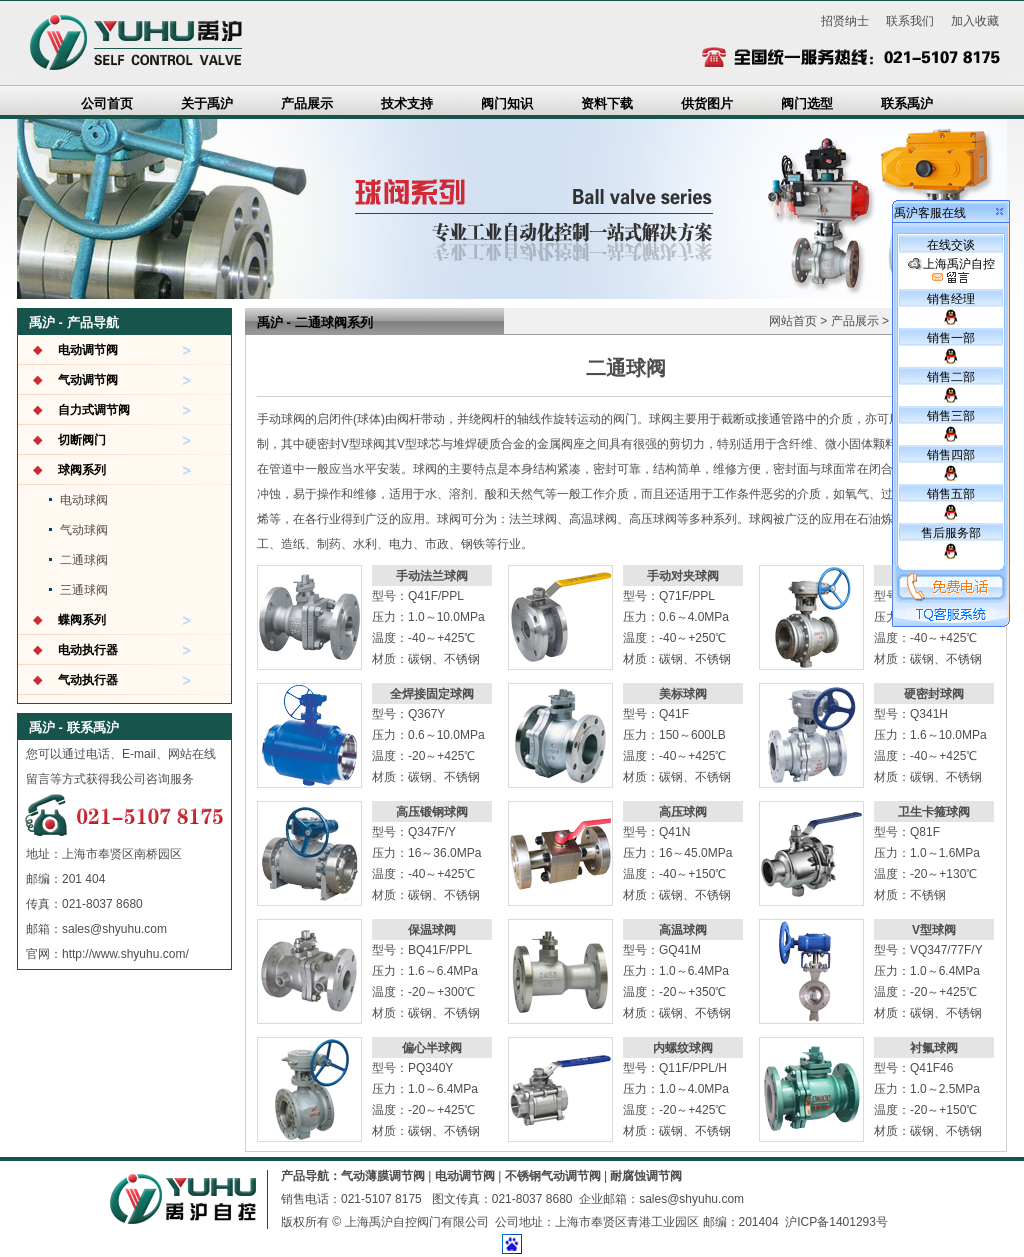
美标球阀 (683, 694)
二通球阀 (84, 560)
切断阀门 (82, 440)
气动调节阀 (88, 380)
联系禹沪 (907, 103)
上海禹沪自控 (951, 271)
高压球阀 (683, 812)
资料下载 (607, 103)
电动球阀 (84, 500)
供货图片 (707, 103)
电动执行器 (88, 650)
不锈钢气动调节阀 (553, 1176)
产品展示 (307, 103)
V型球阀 (934, 930)
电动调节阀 (88, 350)
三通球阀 (84, 590)
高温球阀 (683, 930)
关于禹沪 (207, 103)
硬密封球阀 (934, 694)
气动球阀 (84, 530)
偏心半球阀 (432, 1048)
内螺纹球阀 (683, 1048)
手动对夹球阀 (683, 576)
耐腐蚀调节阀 (646, 1176)
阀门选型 (807, 103)
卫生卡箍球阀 (934, 812)
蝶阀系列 (82, 620)
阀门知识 (507, 103)
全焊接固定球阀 (432, 694)
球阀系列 (82, 470)
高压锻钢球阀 (432, 812)
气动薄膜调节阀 (383, 1176)
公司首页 (107, 103)
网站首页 (793, 321)
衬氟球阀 (934, 1048)
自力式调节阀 (94, 410)
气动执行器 (88, 680)
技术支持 (407, 103)
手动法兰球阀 (432, 576)
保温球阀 (432, 930)
